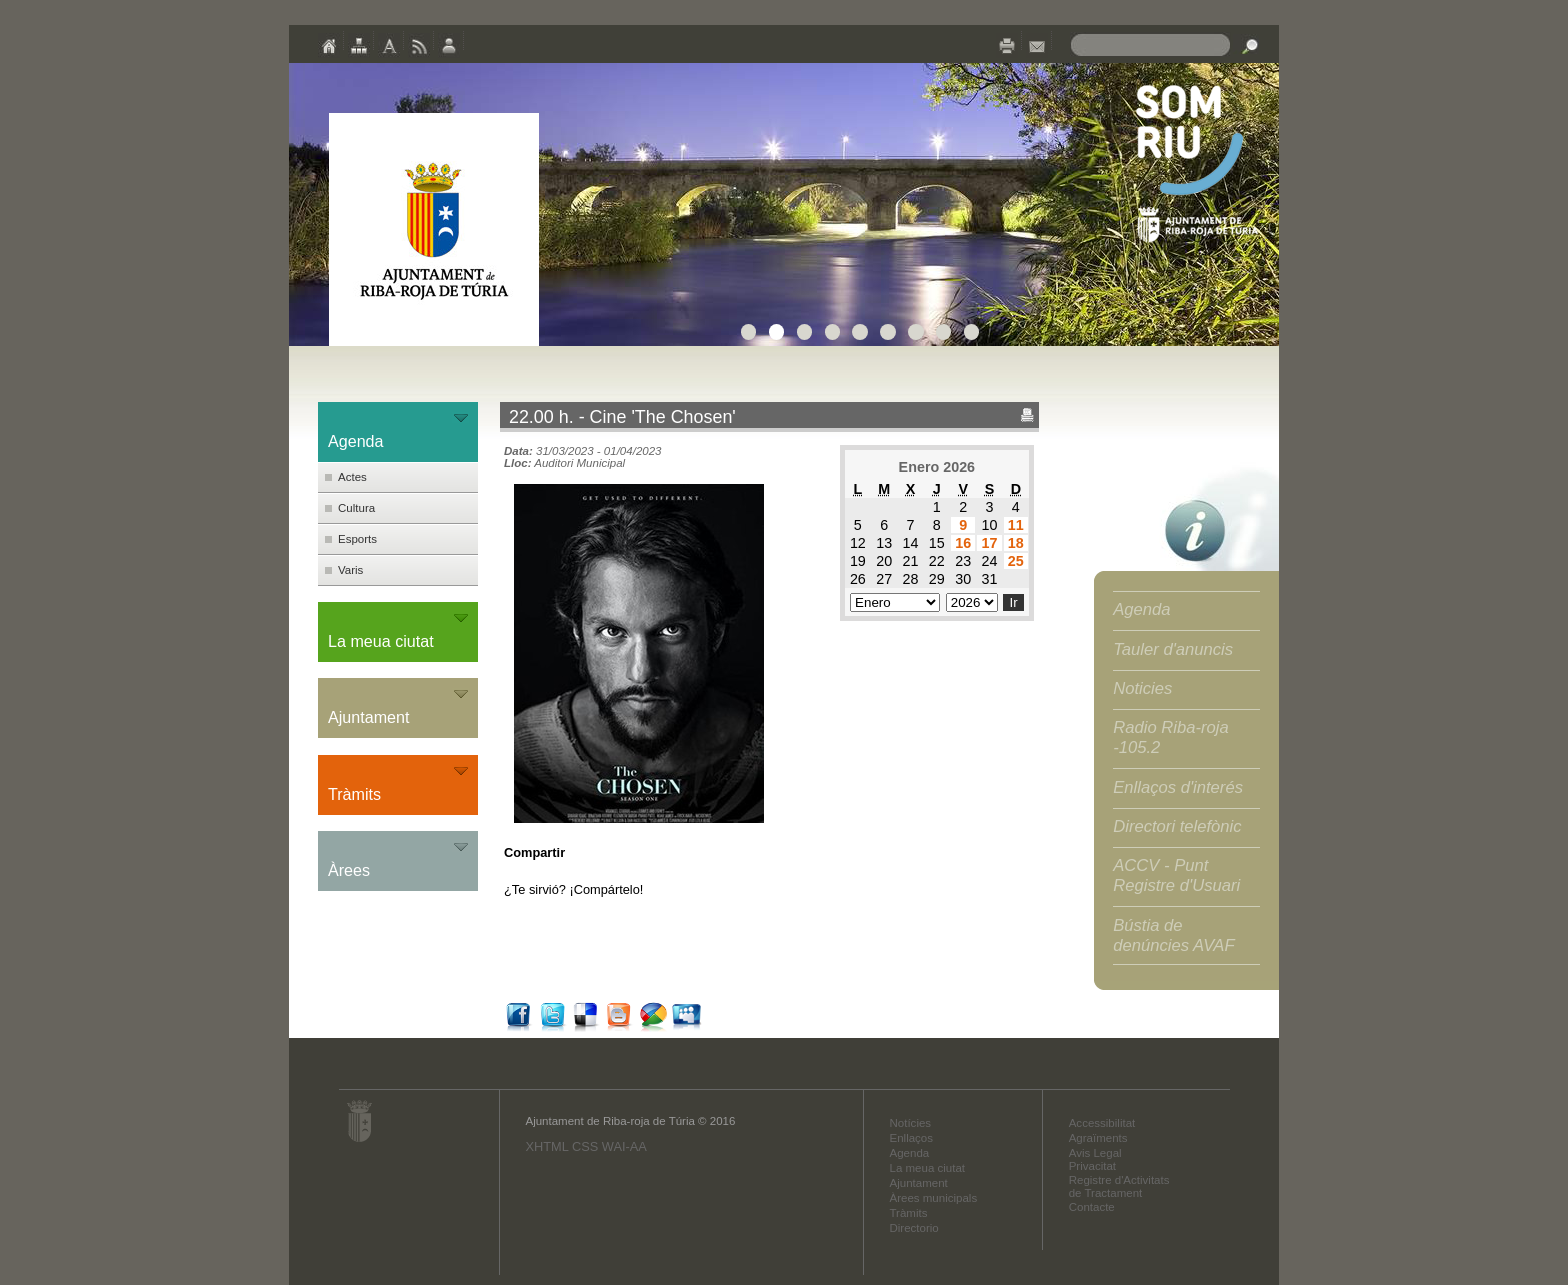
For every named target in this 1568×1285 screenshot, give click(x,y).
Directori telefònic (1177, 826)
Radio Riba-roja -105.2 (1171, 737)
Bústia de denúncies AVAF (1173, 935)
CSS (585, 1146)
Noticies (1142, 688)
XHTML (546, 1146)
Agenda (1141, 609)
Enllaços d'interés (1178, 787)
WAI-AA (624, 1146)
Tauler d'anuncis (1173, 649)
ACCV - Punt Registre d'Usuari (1176, 875)
